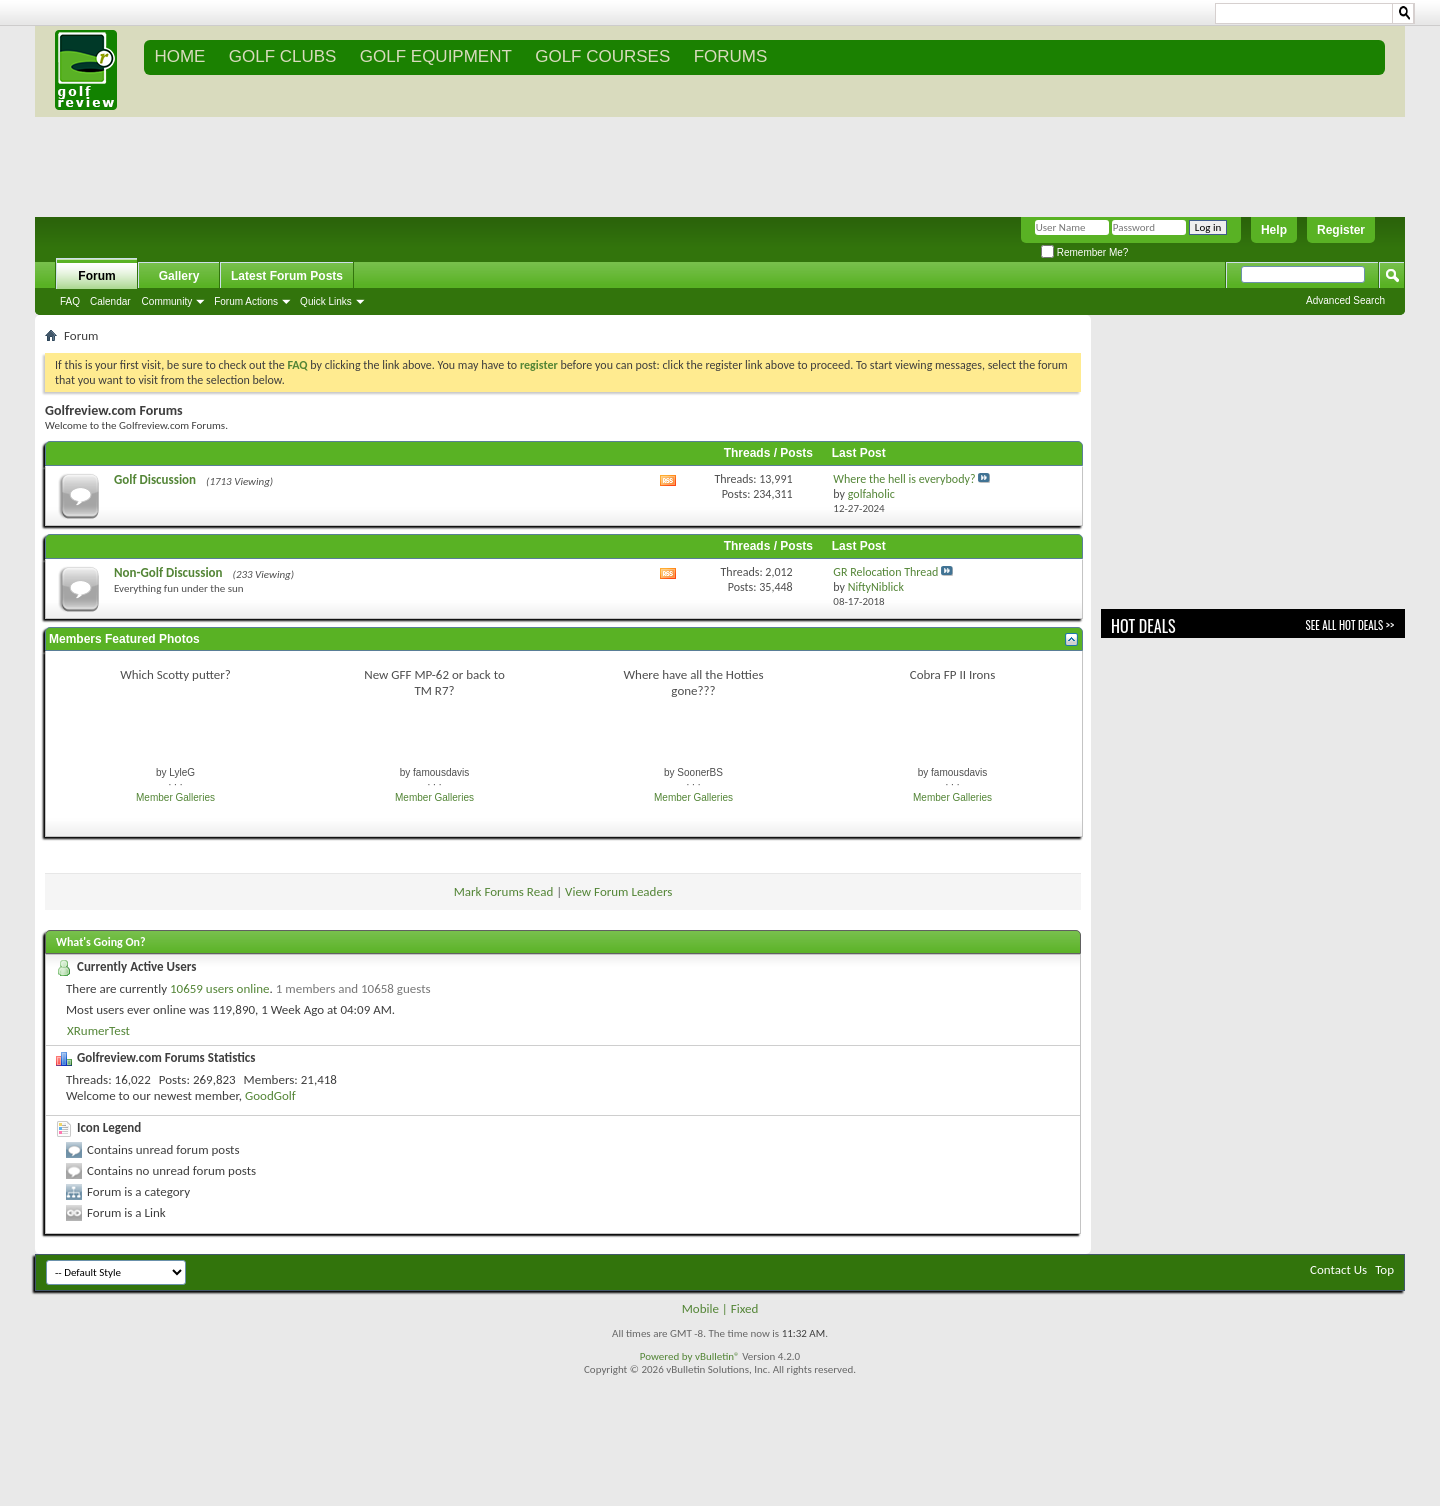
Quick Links (326, 301)
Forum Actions (246, 301)
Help (1274, 230)
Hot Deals (1143, 626)
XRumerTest (98, 1030)
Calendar (110, 301)
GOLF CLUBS (283, 56)
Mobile (700, 1308)
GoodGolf (270, 1095)
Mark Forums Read (504, 891)
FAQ (70, 301)
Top (1384, 1269)
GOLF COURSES (602, 56)
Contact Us (1338, 1269)
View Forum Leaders (618, 891)
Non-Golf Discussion (168, 572)
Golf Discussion (155, 479)
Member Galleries (175, 797)
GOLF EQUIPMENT (436, 56)
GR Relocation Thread (885, 572)
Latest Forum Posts (287, 276)
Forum (96, 276)
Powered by (667, 1356)
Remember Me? (1084, 252)
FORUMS (731, 56)
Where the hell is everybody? (904, 479)
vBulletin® (717, 1356)
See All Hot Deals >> (1350, 625)
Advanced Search (1345, 300)
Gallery (179, 276)
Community (167, 301)
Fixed (745, 1308)
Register (1341, 230)
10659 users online (220, 988)
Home (179, 56)
